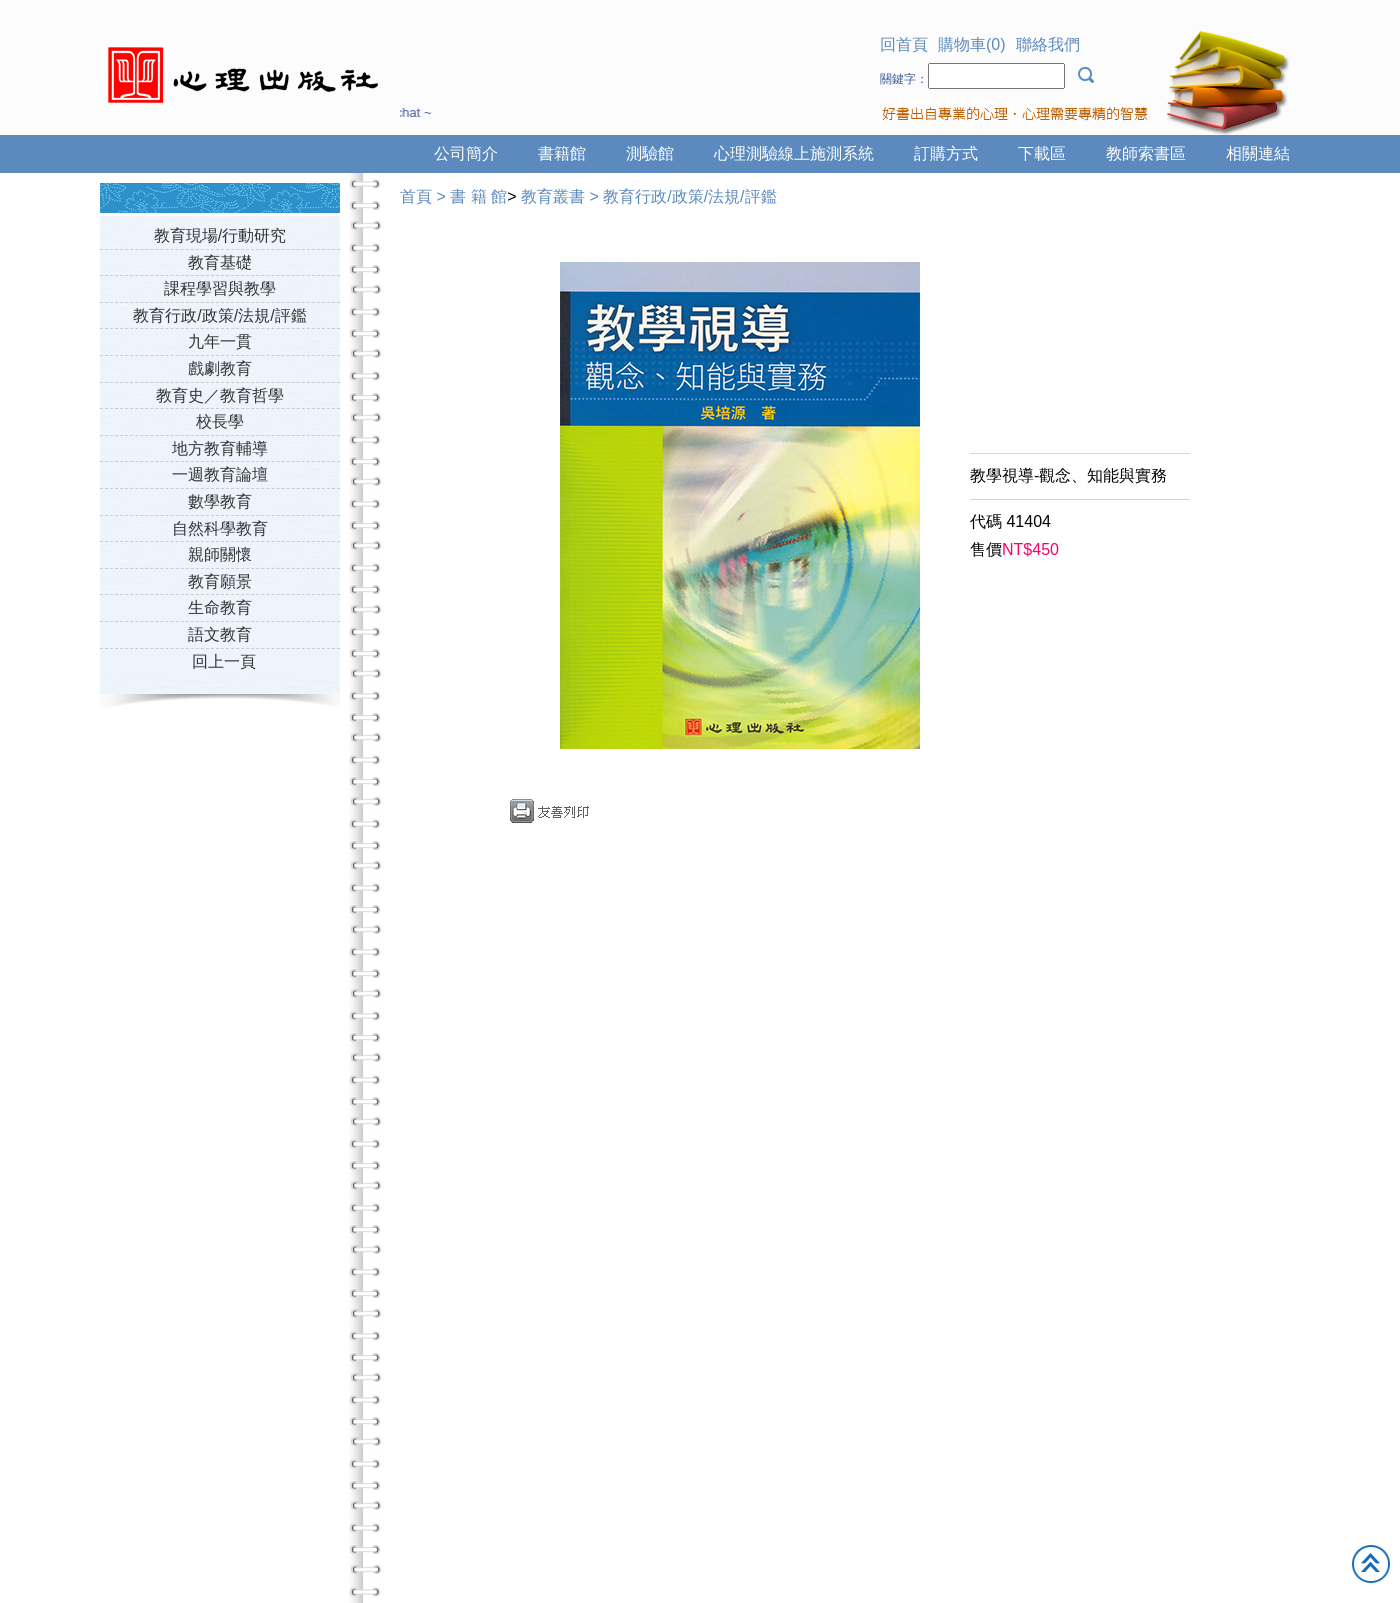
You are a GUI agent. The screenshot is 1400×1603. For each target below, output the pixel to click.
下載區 (1042, 153)
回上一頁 (224, 661)
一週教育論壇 (220, 474)
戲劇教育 (220, 368)
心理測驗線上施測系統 (794, 153)
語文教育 (220, 634)
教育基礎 (220, 262)
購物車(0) (972, 44)
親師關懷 (220, 554)
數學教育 (220, 501)
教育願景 (220, 581)
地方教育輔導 (220, 448)
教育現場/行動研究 (220, 235)
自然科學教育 (220, 528)
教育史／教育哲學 (220, 395)
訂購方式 (946, 153)
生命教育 (220, 607)
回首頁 (904, 44)
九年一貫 (220, 341)
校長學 (220, 421)
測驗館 (650, 153)
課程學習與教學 (220, 288)
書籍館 (562, 153)
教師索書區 (1146, 153)
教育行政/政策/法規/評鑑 (219, 315)
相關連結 (1258, 153)
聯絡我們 (1048, 44)
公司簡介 (466, 153)
